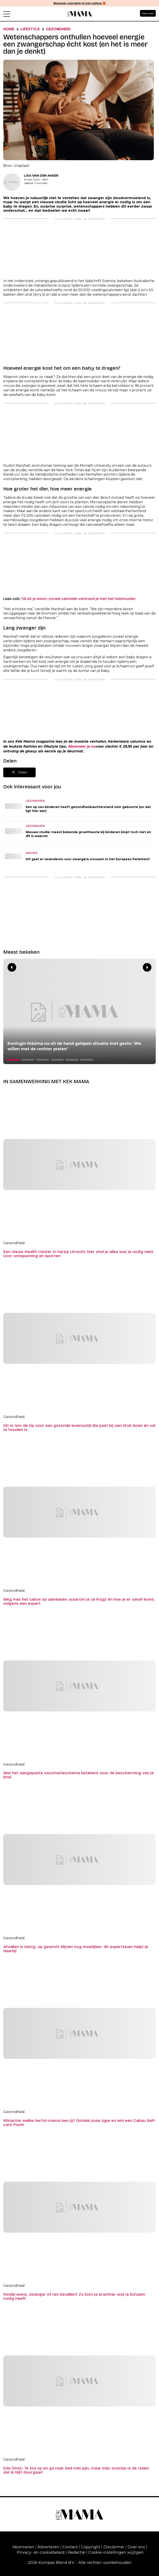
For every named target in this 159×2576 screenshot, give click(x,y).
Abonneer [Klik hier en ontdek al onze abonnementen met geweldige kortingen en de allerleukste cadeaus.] (148, 13)
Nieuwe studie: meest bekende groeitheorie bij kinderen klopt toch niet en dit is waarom (88, 834)
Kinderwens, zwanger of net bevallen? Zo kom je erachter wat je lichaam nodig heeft (74, 2296)
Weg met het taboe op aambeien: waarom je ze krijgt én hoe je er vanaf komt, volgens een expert (79, 1601)
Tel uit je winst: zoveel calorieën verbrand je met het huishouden (78, 598)
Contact (70, 2547)
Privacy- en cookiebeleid (41, 2552)
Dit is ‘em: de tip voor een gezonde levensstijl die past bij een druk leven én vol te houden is (79, 1427)
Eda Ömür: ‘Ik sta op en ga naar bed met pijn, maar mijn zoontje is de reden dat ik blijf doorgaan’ (76, 2470)
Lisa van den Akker (41, 175)
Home (8, 29)
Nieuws (31, 853)
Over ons (136, 2547)
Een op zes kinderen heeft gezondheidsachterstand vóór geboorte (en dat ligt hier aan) (88, 809)
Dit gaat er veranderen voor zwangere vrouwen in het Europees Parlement (88, 859)
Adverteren (48, 2547)
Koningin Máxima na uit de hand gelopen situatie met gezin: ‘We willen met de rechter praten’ (74, 1046)
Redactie (76, 2552)
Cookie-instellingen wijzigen (116, 2552)
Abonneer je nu (82, 746)
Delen (19, 772)
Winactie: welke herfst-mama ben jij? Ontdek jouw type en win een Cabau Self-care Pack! (79, 2122)
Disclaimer (113, 2547)
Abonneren (23, 2547)
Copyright (90, 2547)
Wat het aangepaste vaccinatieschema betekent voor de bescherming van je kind (78, 1774)
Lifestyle (30, 29)
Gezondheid (58, 29)
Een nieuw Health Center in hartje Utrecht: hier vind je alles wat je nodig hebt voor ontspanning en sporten (78, 1253)
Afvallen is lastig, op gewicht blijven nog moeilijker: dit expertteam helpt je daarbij (75, 1948)
